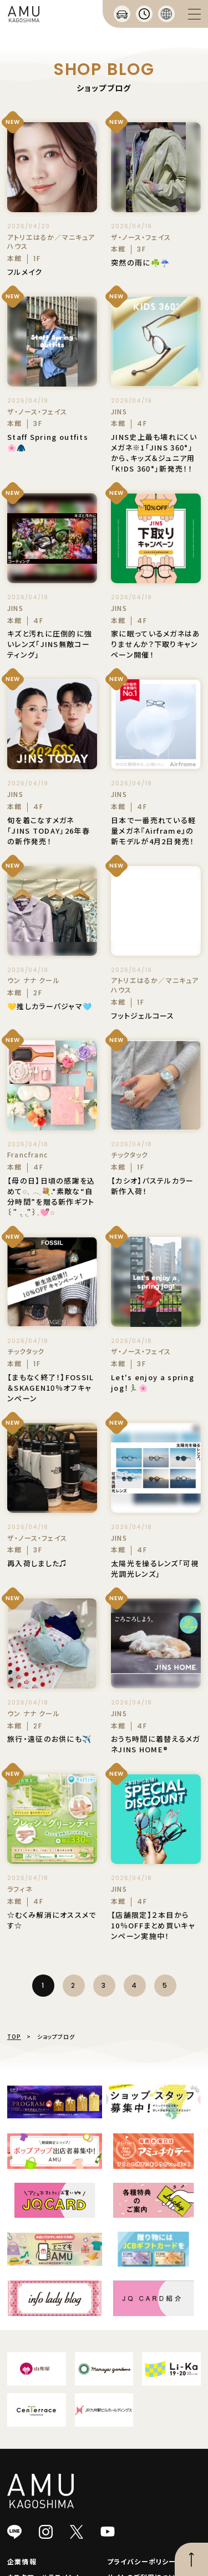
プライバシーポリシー (141, 2561)
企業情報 (22, 2561)
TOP (14, 2036)
